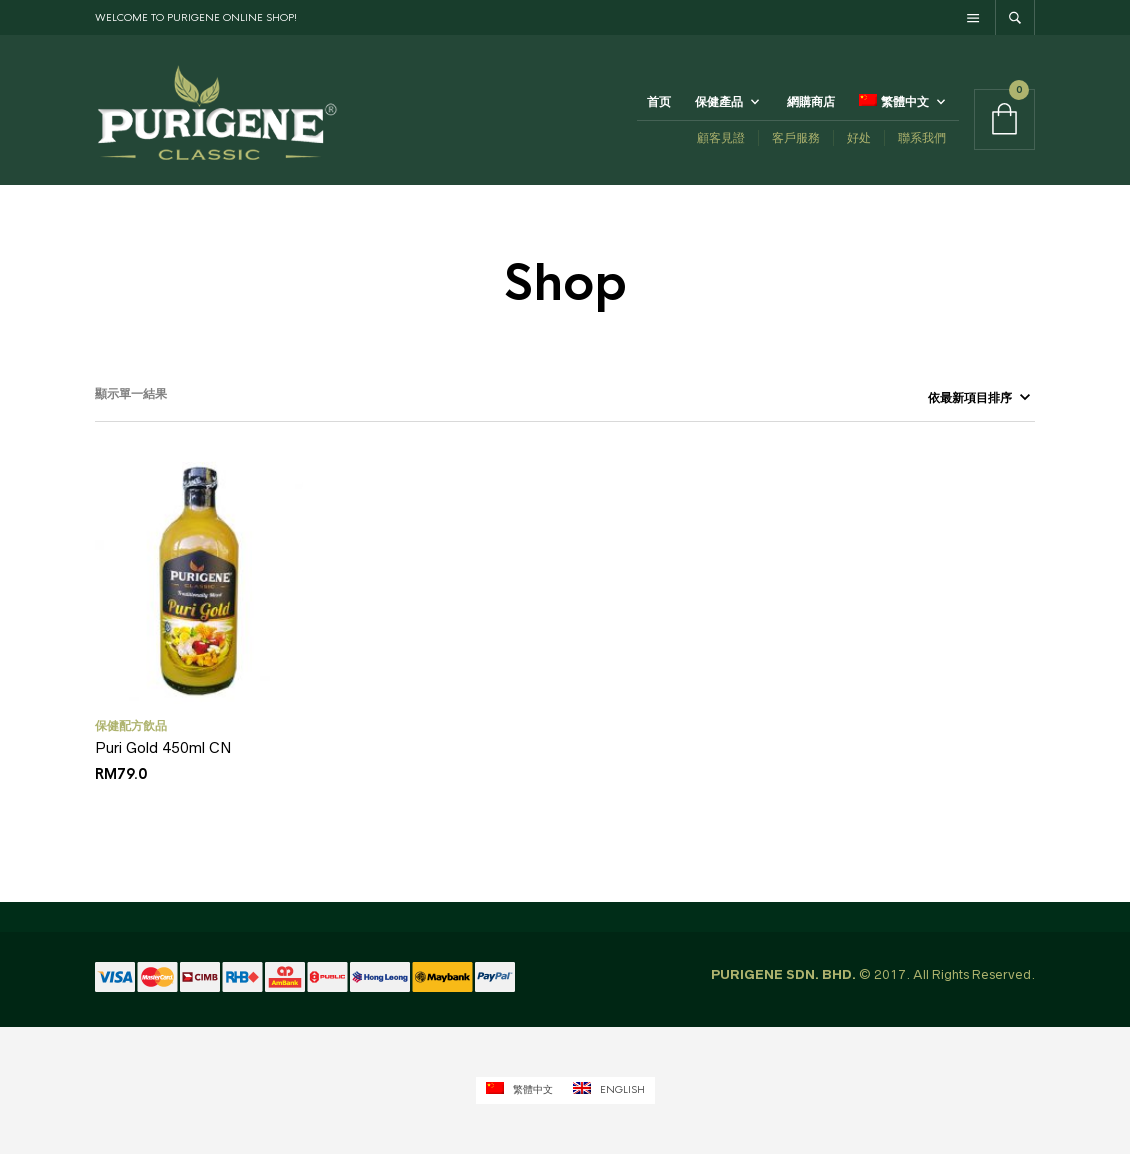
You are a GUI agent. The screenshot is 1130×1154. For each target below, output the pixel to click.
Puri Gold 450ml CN (163, 747)
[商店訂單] (969, 398)
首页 (659, 102)
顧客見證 (721, 137)
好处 (859, 137)
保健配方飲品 (131, 726)
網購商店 (811, 102)
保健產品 (719, 102)
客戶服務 (796, 137)
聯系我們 (922, 137)
